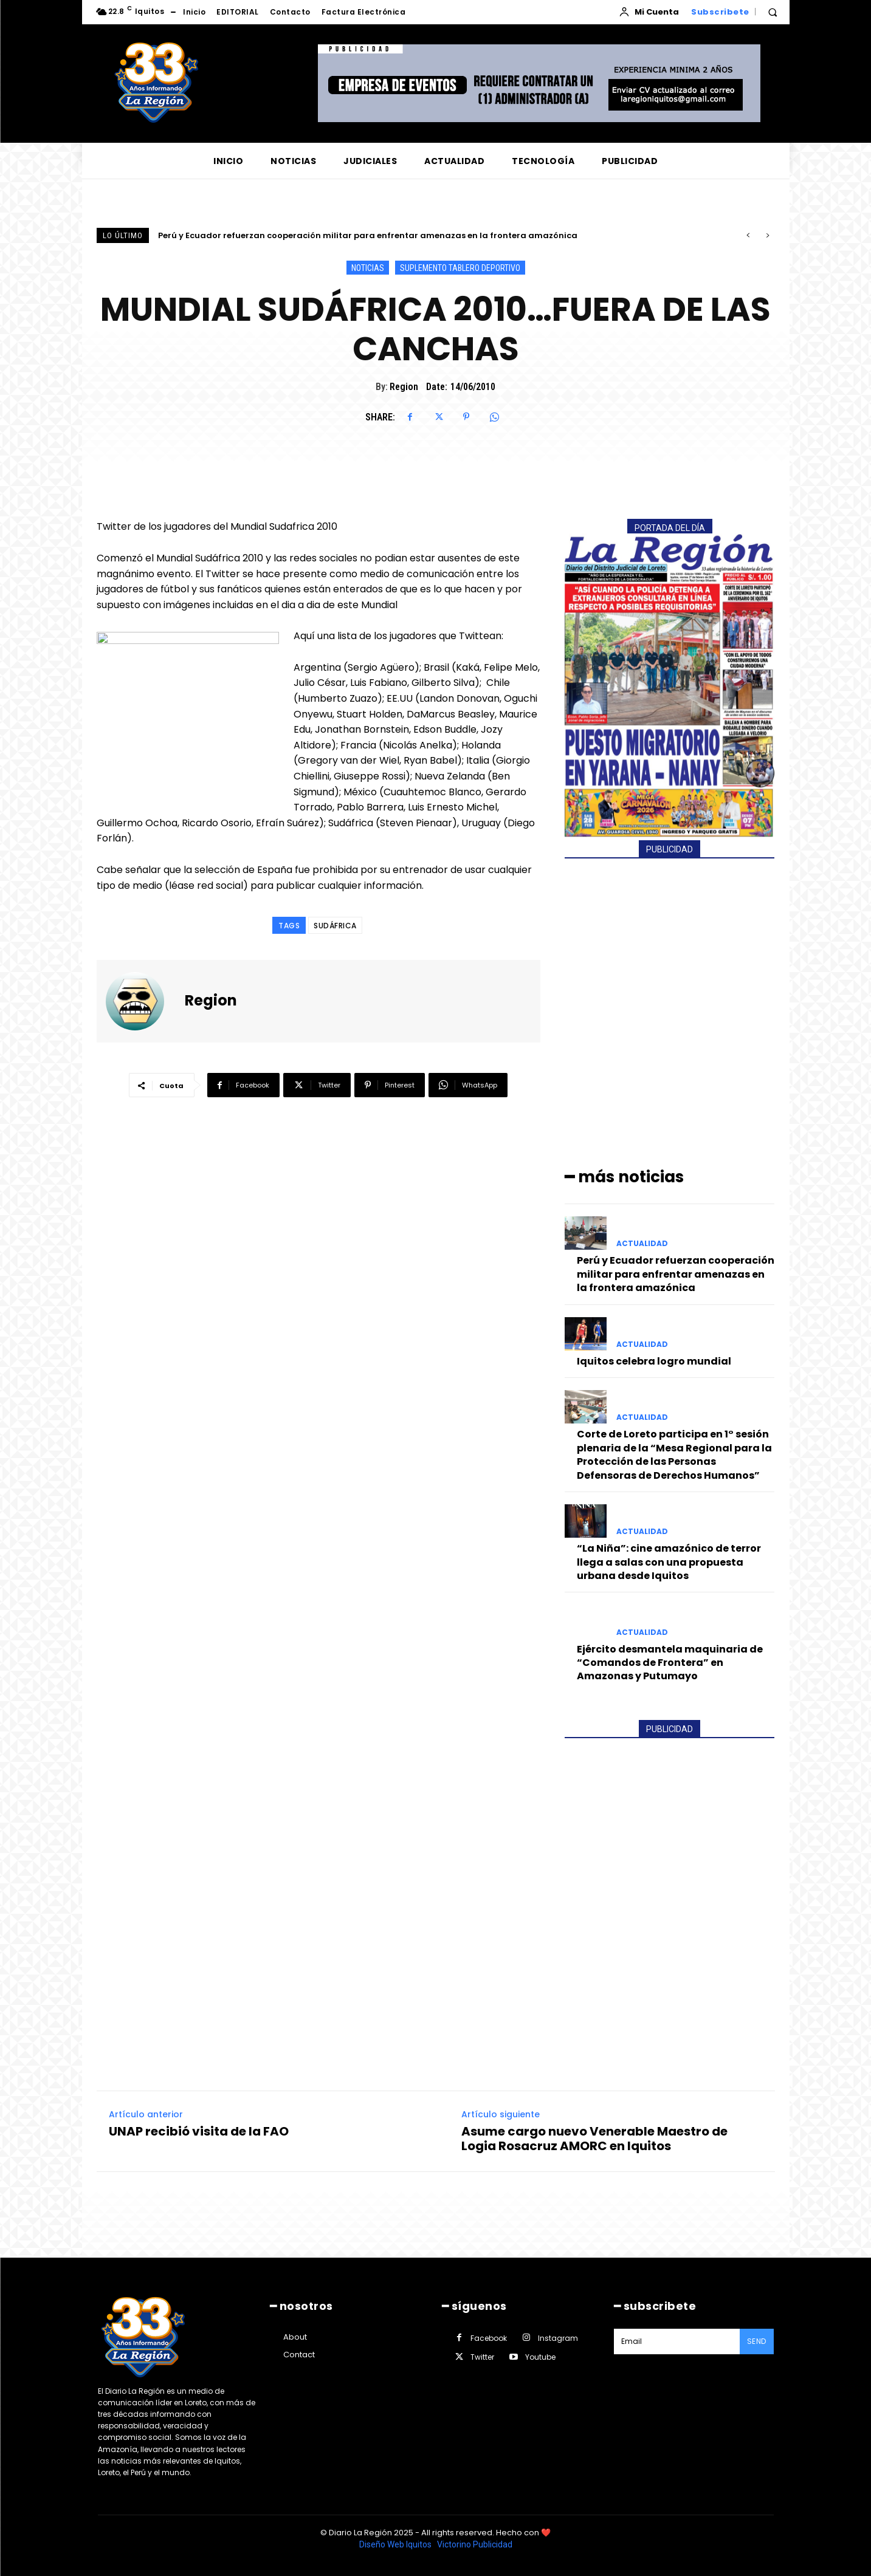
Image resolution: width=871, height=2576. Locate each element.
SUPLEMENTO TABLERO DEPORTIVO (460, 268)
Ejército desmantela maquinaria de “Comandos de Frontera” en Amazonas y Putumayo (670, 1663)
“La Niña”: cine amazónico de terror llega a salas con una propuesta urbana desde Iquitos (669, 1562)
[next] (767, 235)
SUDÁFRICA (335, 925)
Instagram (558, 2338)
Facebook (488, 2338)
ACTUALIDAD (642, 1243)
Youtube (540, 2357)
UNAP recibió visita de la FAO (199, 2131)
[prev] (748, 235)
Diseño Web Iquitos (396, 2544)
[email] (677, 2341)
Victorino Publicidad (474, 2544)
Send (756, 2341)
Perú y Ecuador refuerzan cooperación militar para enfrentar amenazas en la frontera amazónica (367, 235)
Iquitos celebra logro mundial (654, 1361)
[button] (772, 12)
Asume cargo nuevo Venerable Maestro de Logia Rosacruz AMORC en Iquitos (594, 2138)
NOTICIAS (367, 268)
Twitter (482, 2357)
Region (404, 386)
